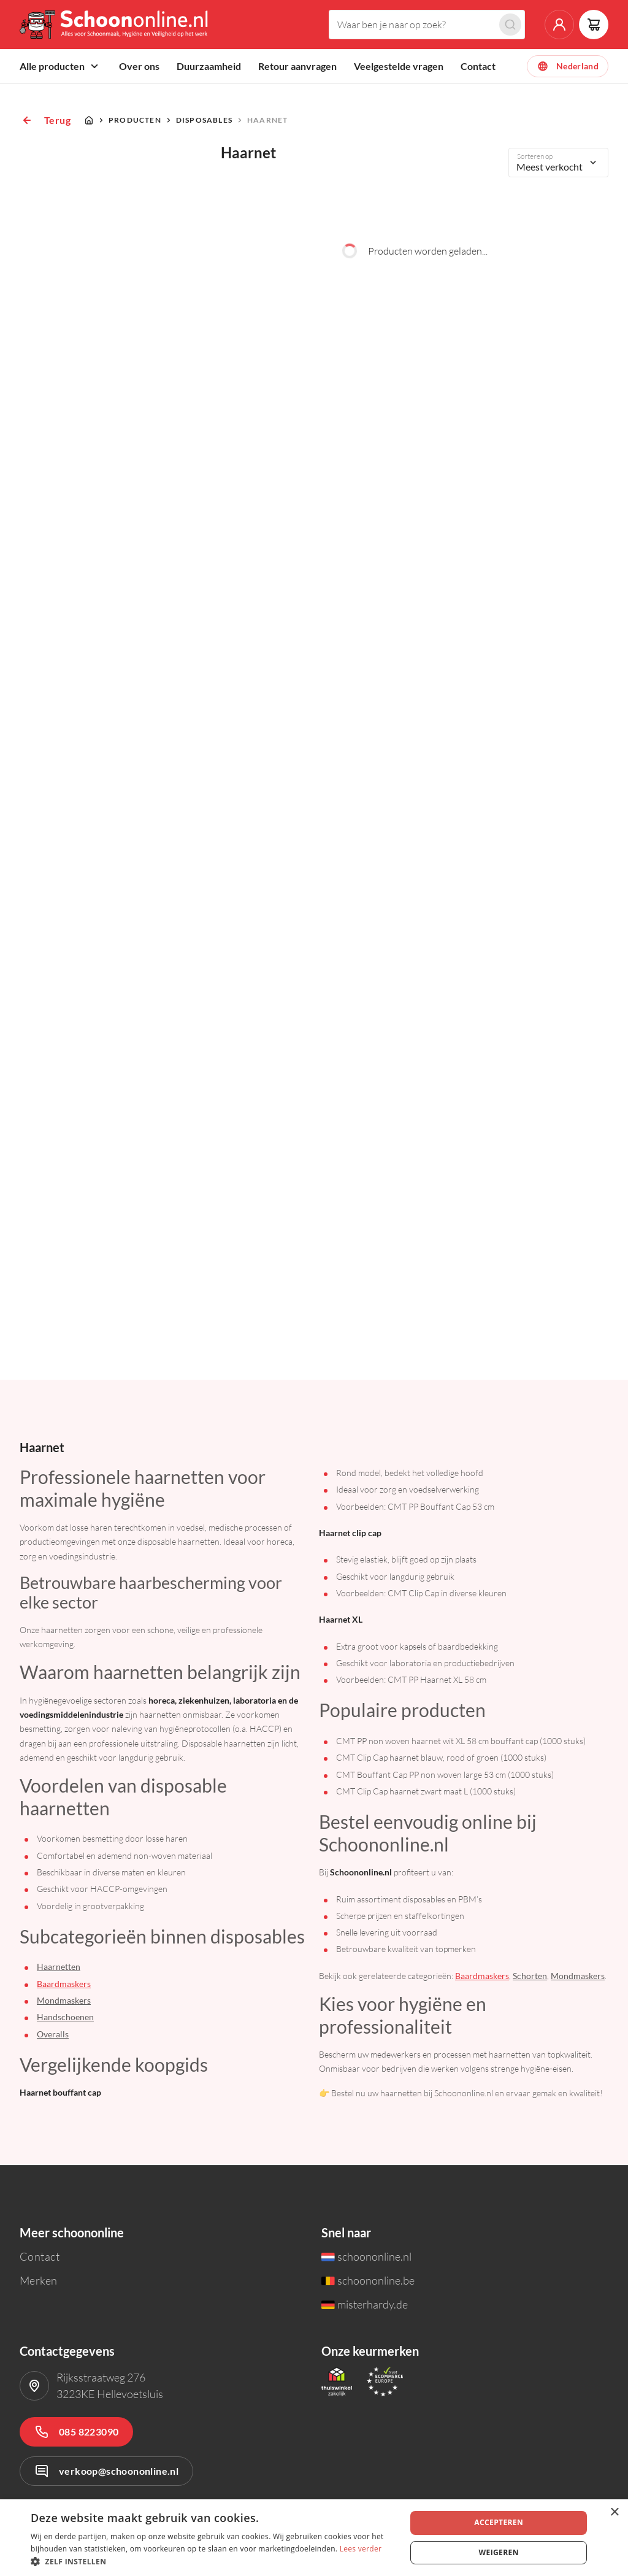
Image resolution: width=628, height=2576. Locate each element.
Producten (135, 120)
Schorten (530, 1975)
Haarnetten (58, 1966)
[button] (213, 2561)
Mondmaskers (64, 2000)
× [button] (614, 2512)
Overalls (53, 2034)
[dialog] (314, 2537)
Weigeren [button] (499, 2552)
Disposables (204, 120)
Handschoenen (65, 2017)
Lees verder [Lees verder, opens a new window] (361, 2548)
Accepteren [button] (498, 2522)
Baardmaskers (64, 1983)
